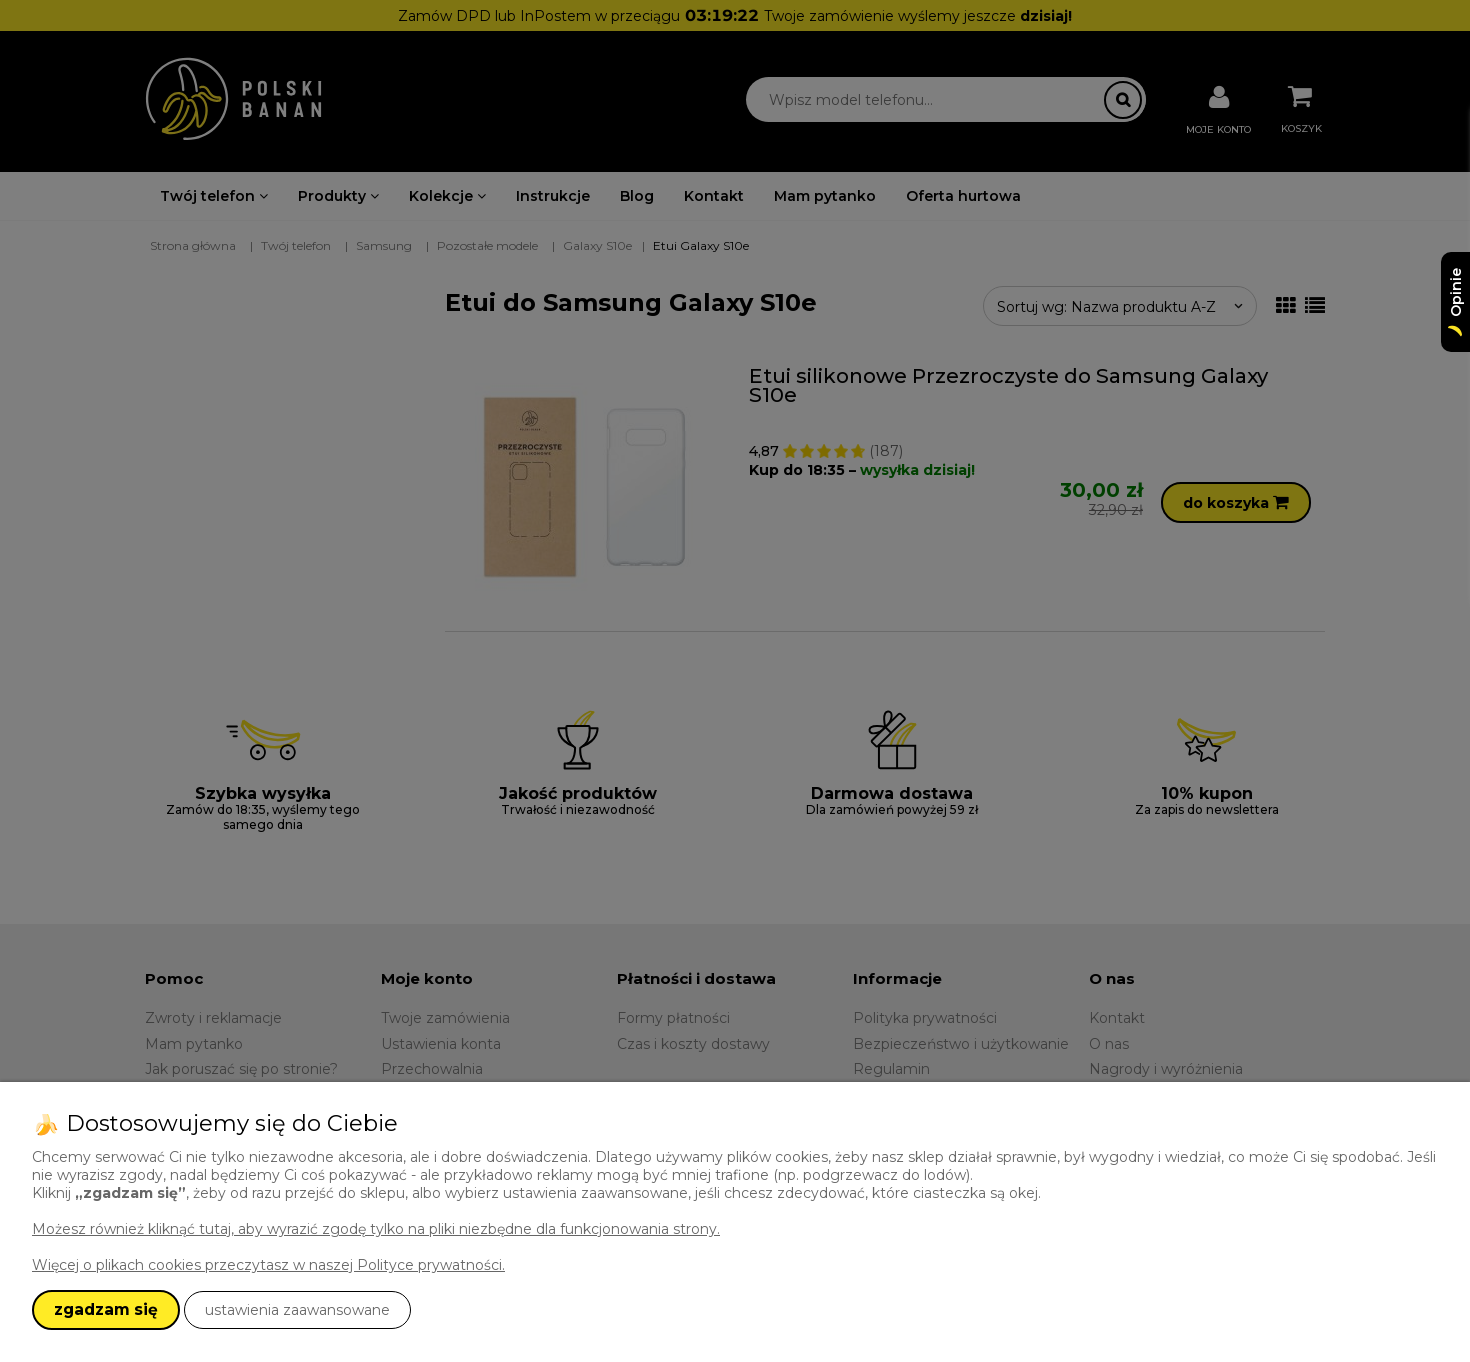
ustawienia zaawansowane (297, 1310)
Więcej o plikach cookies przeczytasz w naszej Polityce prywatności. (268, 1265)
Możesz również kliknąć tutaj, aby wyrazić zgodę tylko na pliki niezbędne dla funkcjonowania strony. (376, 1229)
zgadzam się (106, 1309)
